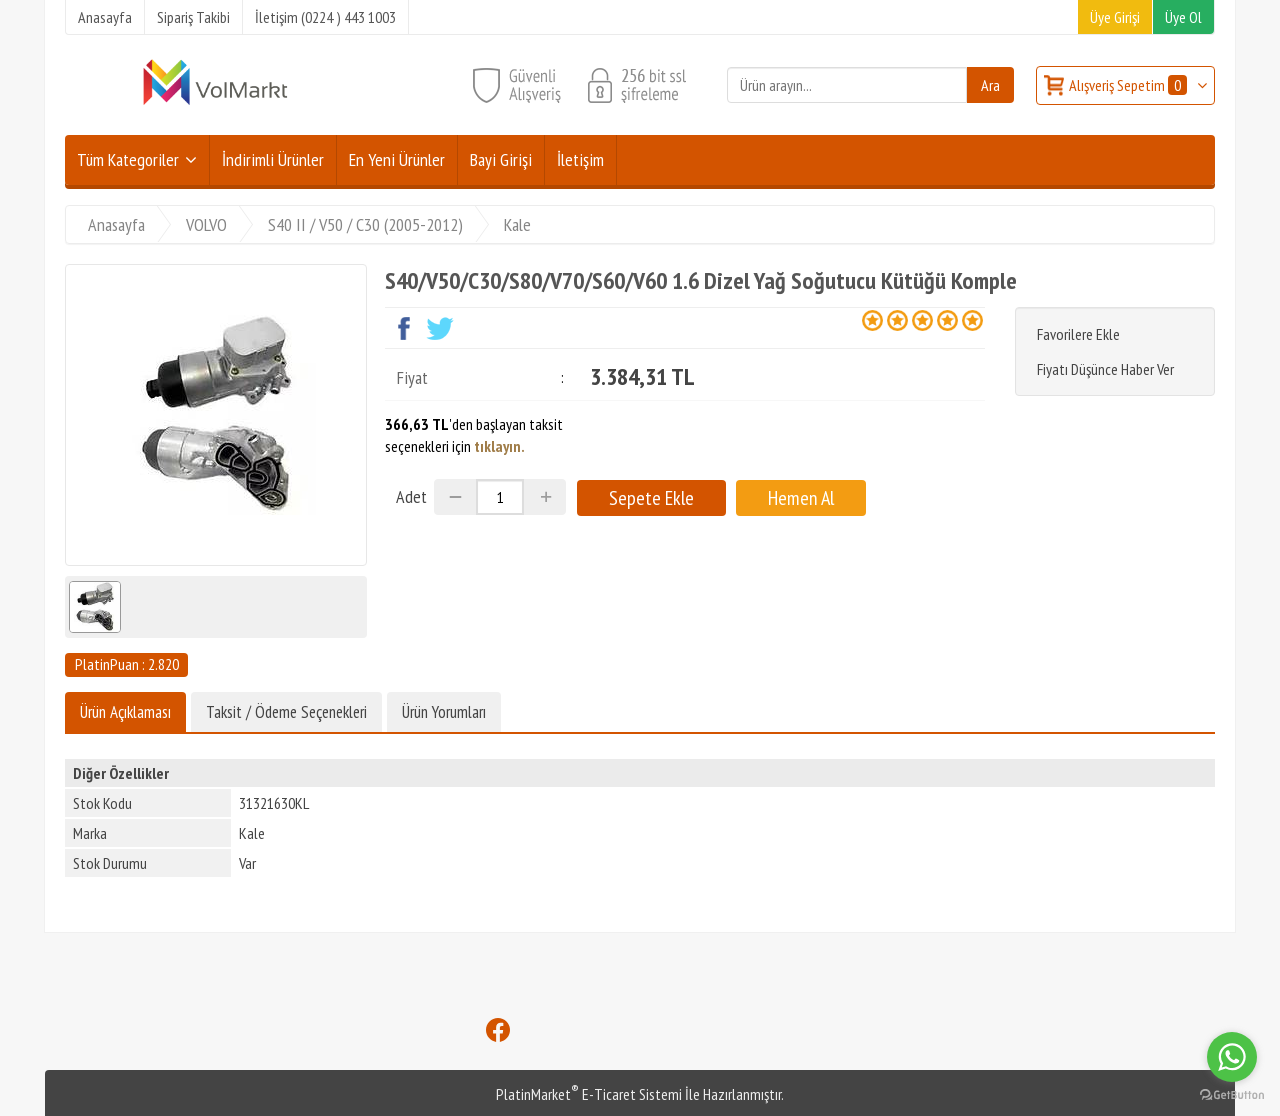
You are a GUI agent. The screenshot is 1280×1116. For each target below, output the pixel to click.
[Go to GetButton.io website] (1232, 1095)
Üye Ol (1183, 17)
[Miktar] (500, 497)
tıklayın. (499, 446)
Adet (411, 496)
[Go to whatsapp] (1232, 1057)
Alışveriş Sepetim (1129, 85)
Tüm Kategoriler (128, 159)
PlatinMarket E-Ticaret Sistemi (589, 1094)
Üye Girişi (1115, 17)
